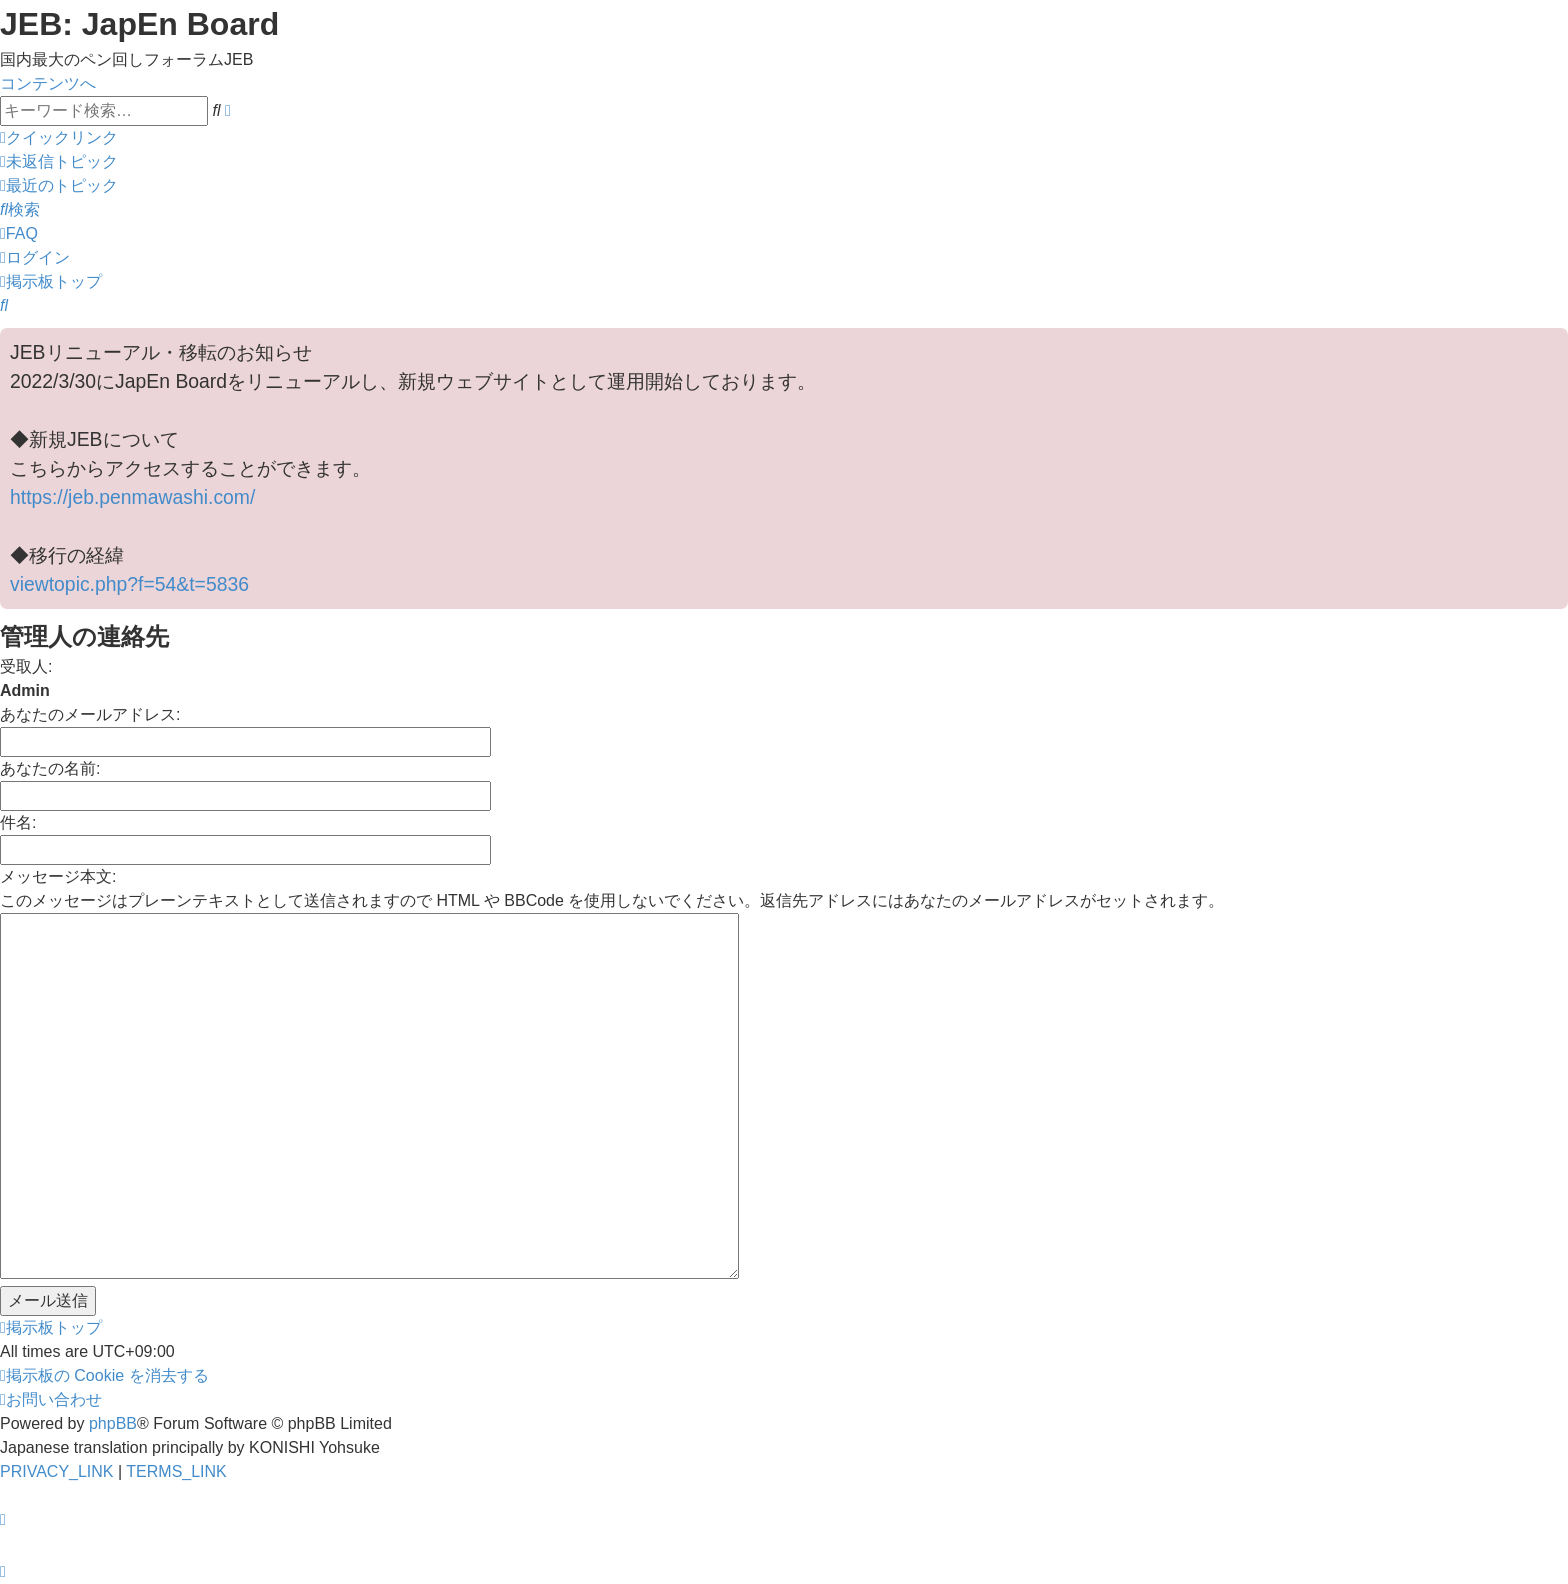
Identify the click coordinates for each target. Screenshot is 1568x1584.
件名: (18, 822)
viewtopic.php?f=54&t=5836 (129, 584)
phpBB (113, 1423)
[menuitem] (59, 161)
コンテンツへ (48, 83)
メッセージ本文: (58, 876)
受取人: (26, 666)
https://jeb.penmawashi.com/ (132, 497)
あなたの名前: (50, 768)
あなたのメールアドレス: (90, 714)
